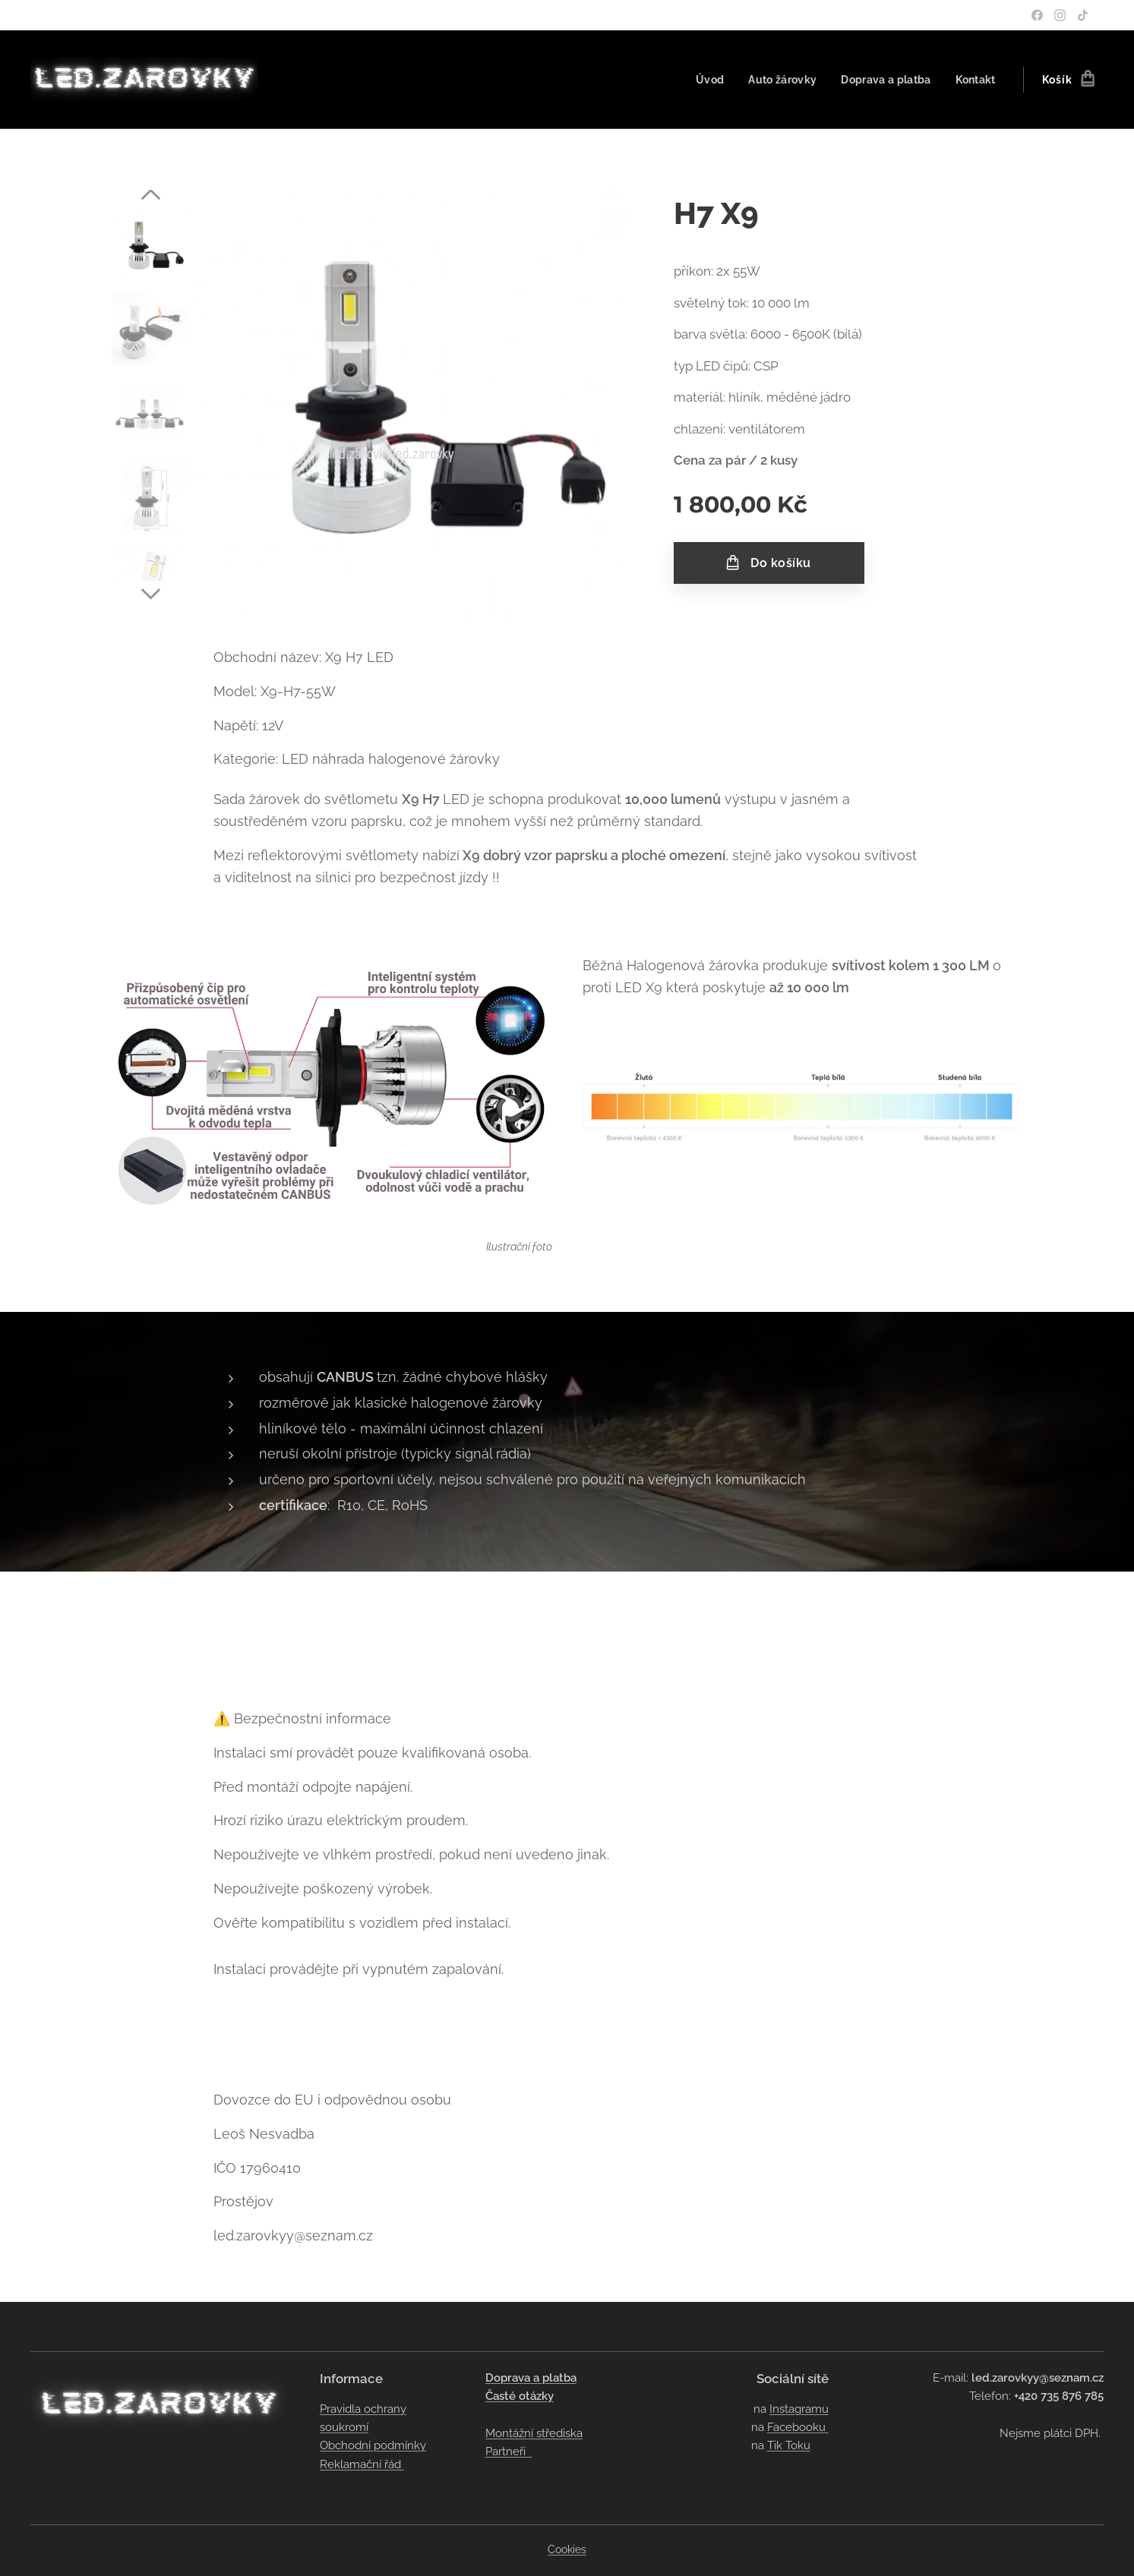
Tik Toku (788, 2445)
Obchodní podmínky (373, 2445)
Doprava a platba (530, 2378)
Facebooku (797, 2427)
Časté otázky (519, 2396)
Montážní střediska (534, 2433)
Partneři (508, 2451)
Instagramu (798, 2409)
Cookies (567, 2549)
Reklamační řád (362, 2464)
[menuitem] (703, 80)
